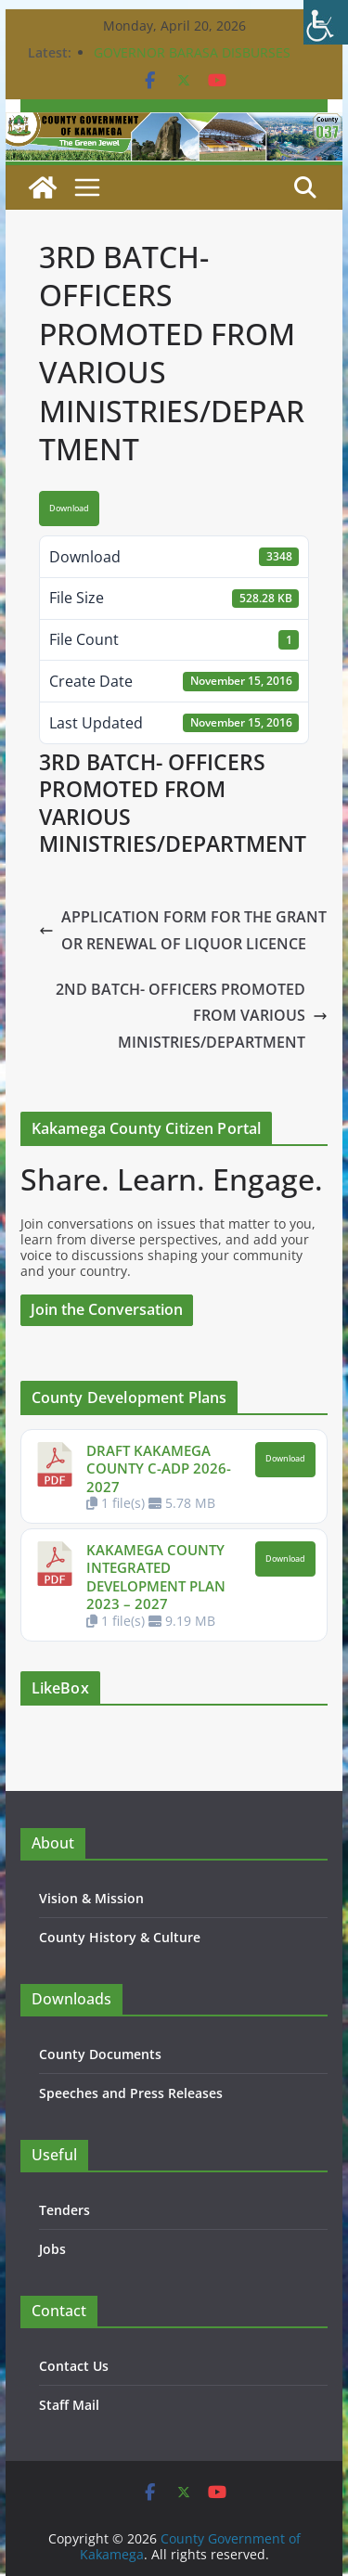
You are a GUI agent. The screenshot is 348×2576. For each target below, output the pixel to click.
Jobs (52, 2249)
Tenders (64, 2210)
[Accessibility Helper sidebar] (325, 22)
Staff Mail (69, 2405)
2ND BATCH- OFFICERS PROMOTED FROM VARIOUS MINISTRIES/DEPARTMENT (192, 1016)
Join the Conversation (107, 1309)
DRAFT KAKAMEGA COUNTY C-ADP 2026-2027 (158, 1468)
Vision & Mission (91, 1898)
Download (69, 508)
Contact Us (74, 2366)
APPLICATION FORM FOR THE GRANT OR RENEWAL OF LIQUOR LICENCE (183, 930)
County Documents (100, 2054)
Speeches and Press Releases (131, 2093)
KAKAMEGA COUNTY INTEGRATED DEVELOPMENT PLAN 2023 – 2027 (156, 1577)
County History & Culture (119, 1937)
